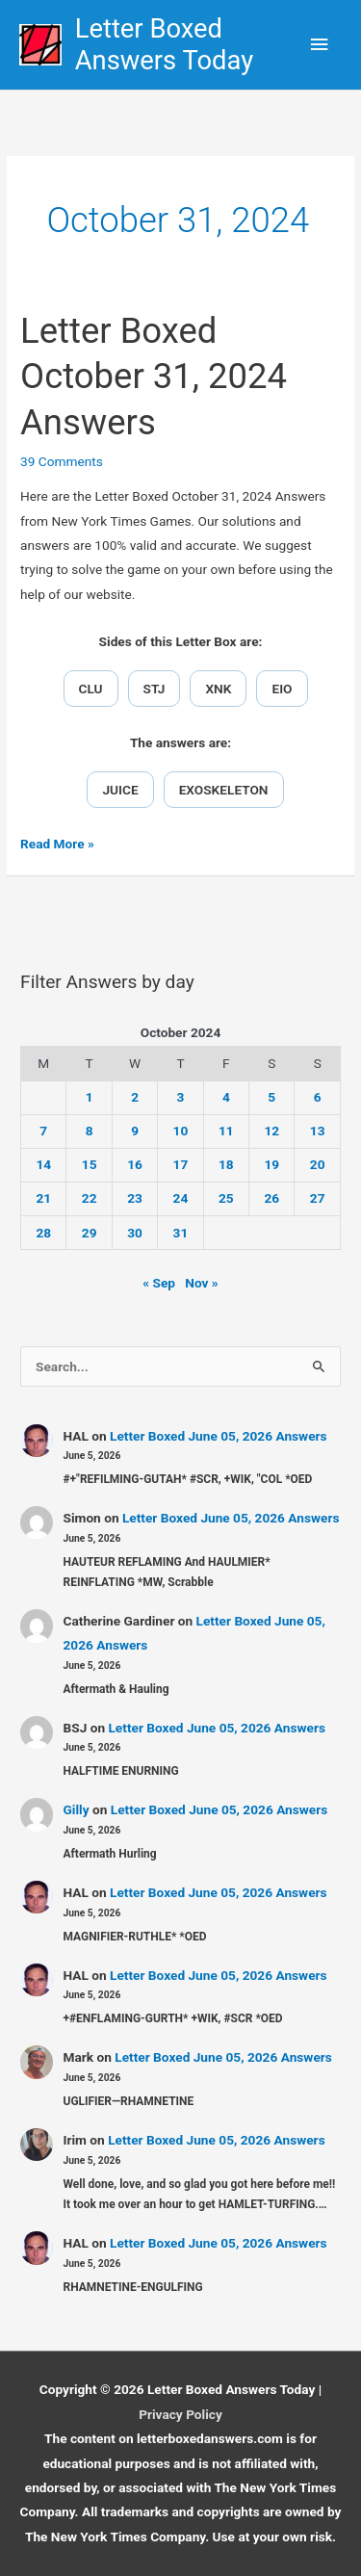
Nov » (201, 1282)
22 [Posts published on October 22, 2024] (89, 1198)
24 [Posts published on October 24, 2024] (181, 1198)
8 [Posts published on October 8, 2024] (89, 1130)
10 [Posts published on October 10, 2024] (181, 1130)
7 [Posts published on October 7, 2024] (43, 1130)
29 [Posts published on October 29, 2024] (89, 1232)
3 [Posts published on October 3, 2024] (181, 1097)
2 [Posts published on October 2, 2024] (135, 1097)
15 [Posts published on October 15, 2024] (89, 1164)
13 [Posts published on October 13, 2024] (317, 1130)
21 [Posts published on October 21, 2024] (43, 1198)
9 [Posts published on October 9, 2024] (135, 1130)
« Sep (158, 1282)
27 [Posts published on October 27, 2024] (317, 1198)
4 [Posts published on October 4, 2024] (226, 1097)
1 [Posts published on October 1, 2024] (89, 1097)
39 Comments (61, 461)
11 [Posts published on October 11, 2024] (226, 1130)
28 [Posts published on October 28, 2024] (43, 1232)
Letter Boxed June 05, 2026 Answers (218, 1436)
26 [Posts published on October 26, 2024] (271, 1198)
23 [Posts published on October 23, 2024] (134, 1198)
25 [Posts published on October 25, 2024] (226, 1198)
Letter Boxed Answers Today (164, 44)
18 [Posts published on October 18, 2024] (226, 1164)
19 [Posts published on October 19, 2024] (271, 1164)
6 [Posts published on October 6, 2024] (318, 1097)
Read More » (57, 844)
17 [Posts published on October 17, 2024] (181, 1164)
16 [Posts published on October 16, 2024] (134, 1164)
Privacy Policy (180, 2414)
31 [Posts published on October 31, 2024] (181, 1232)
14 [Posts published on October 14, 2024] (43, 1164)
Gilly (77, 1809)
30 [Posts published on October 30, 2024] (134, 1232)
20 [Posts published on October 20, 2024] (317, 1164)
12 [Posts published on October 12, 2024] (271, 1130)
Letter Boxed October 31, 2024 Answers (153, 376)
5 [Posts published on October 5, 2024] (271, 1097)
